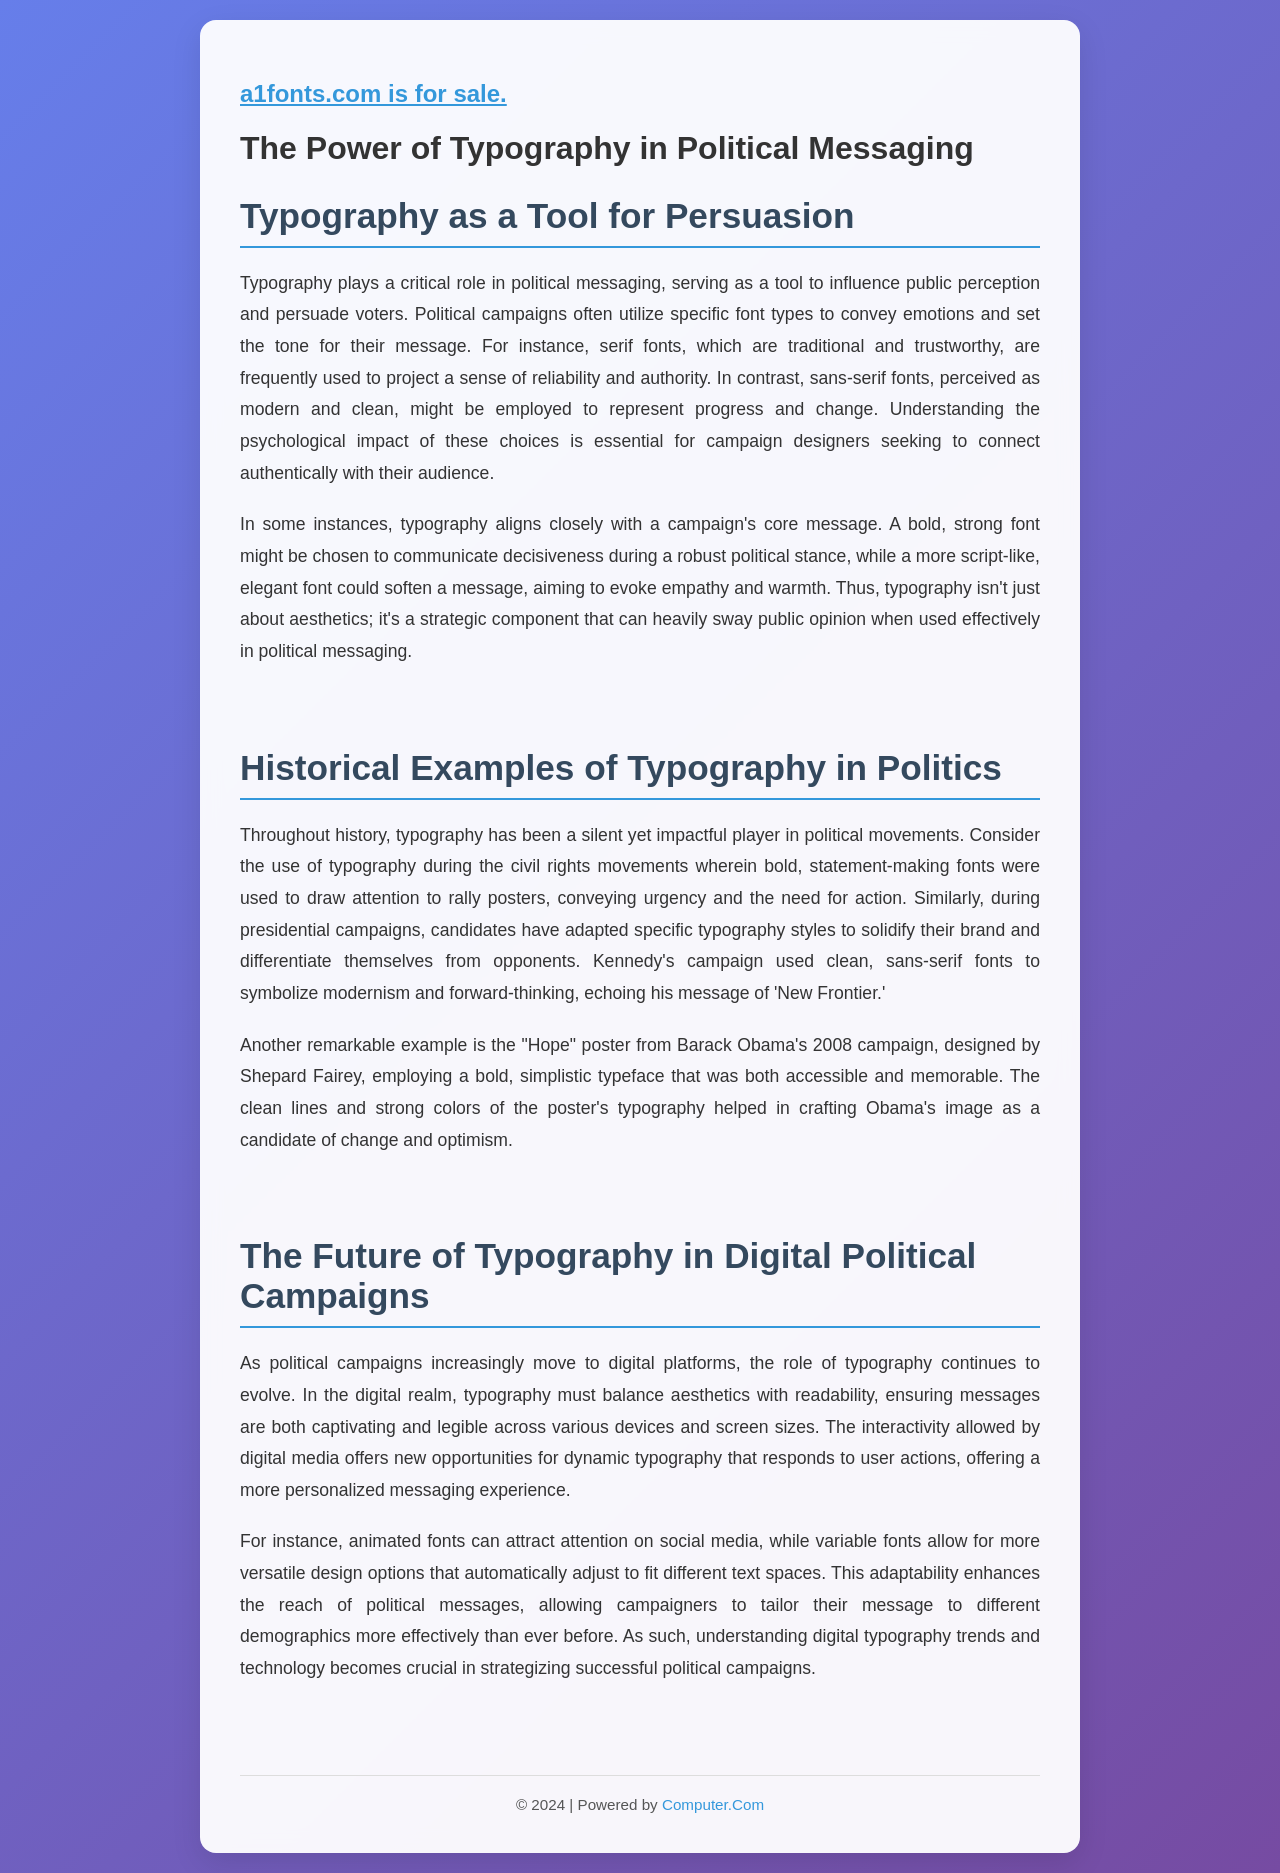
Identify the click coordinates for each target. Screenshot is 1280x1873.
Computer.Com (713, 1804)
